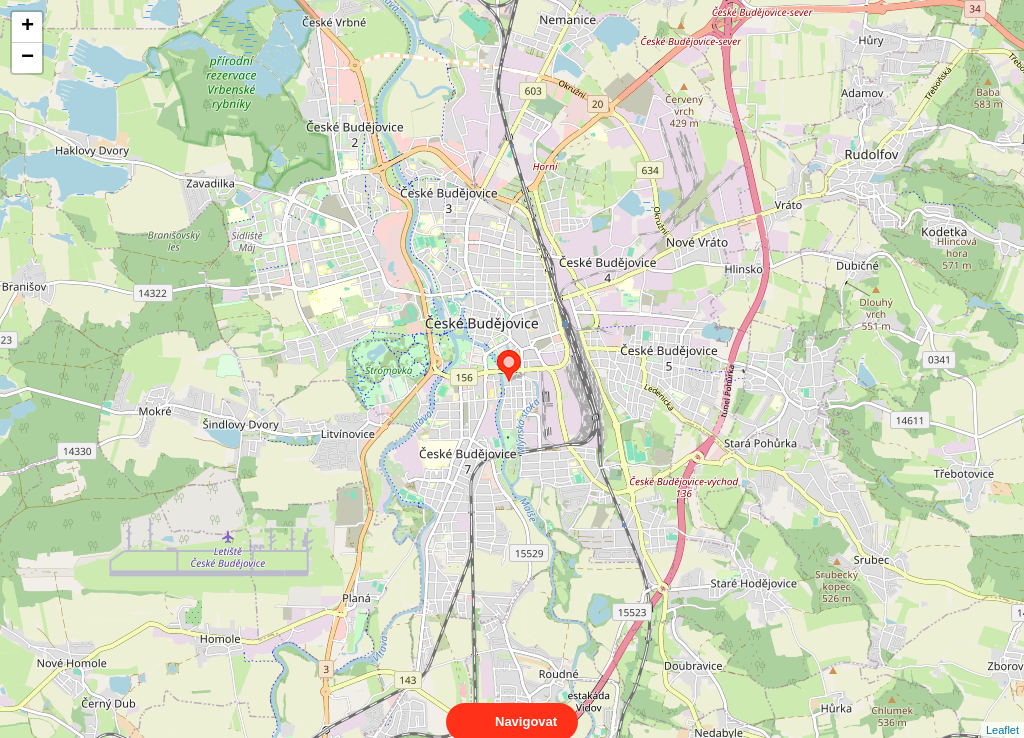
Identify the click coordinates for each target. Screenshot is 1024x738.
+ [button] (27, 27)
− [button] (27, 58)
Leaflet (1002, 712)
